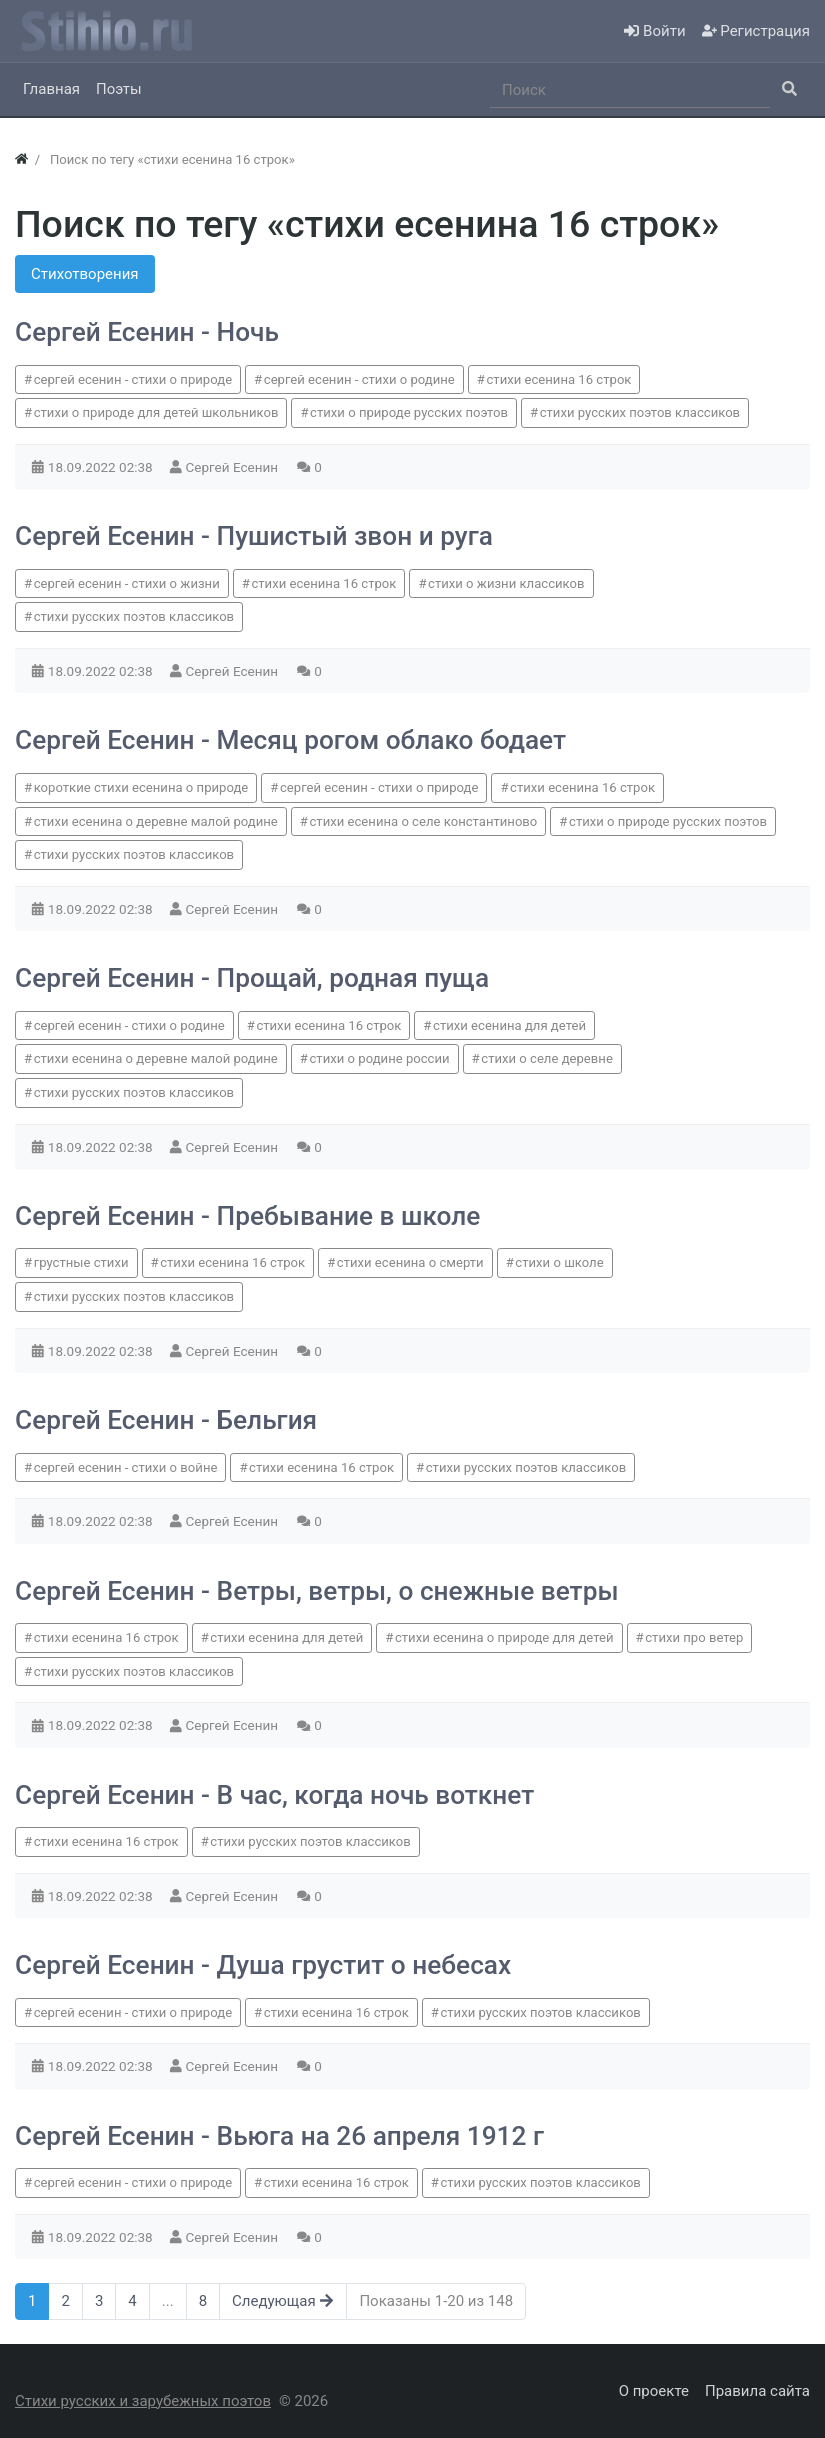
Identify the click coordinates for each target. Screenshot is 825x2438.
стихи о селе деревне (547, 1058)
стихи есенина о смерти (410, 1262)
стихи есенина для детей (509, 1025)
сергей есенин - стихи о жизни (127, 583)
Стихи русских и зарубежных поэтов (143, 2401)
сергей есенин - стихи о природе (133, 379)
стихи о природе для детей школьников (156, 412)
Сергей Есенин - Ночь (147, 332)
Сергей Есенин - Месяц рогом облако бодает (290, 740)
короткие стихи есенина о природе (141, 787)
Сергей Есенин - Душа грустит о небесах (263, 1965)
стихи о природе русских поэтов (409, 412)
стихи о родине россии (380, 1058)
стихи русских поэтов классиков (640, 412)
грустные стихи (81, 1262)
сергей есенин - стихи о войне (126, 1467)
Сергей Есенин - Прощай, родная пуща (252, 978)
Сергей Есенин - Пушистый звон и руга (254, 536)
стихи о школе (559, 1262)
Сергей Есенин (234, 467)
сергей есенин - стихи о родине (359, 379)
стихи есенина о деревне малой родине (156, 821)
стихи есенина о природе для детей (504, 1637)
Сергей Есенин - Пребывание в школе (247, 1216)
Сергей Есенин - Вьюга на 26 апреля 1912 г (279, 2136)
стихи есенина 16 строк (558, 379)
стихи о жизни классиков (506, 583)
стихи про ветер (694, 1637)
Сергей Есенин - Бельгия (166, 1420)
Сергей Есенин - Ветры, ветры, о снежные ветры (317, 1591)
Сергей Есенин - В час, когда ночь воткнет (274, 1795)
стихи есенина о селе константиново (424, 821)
